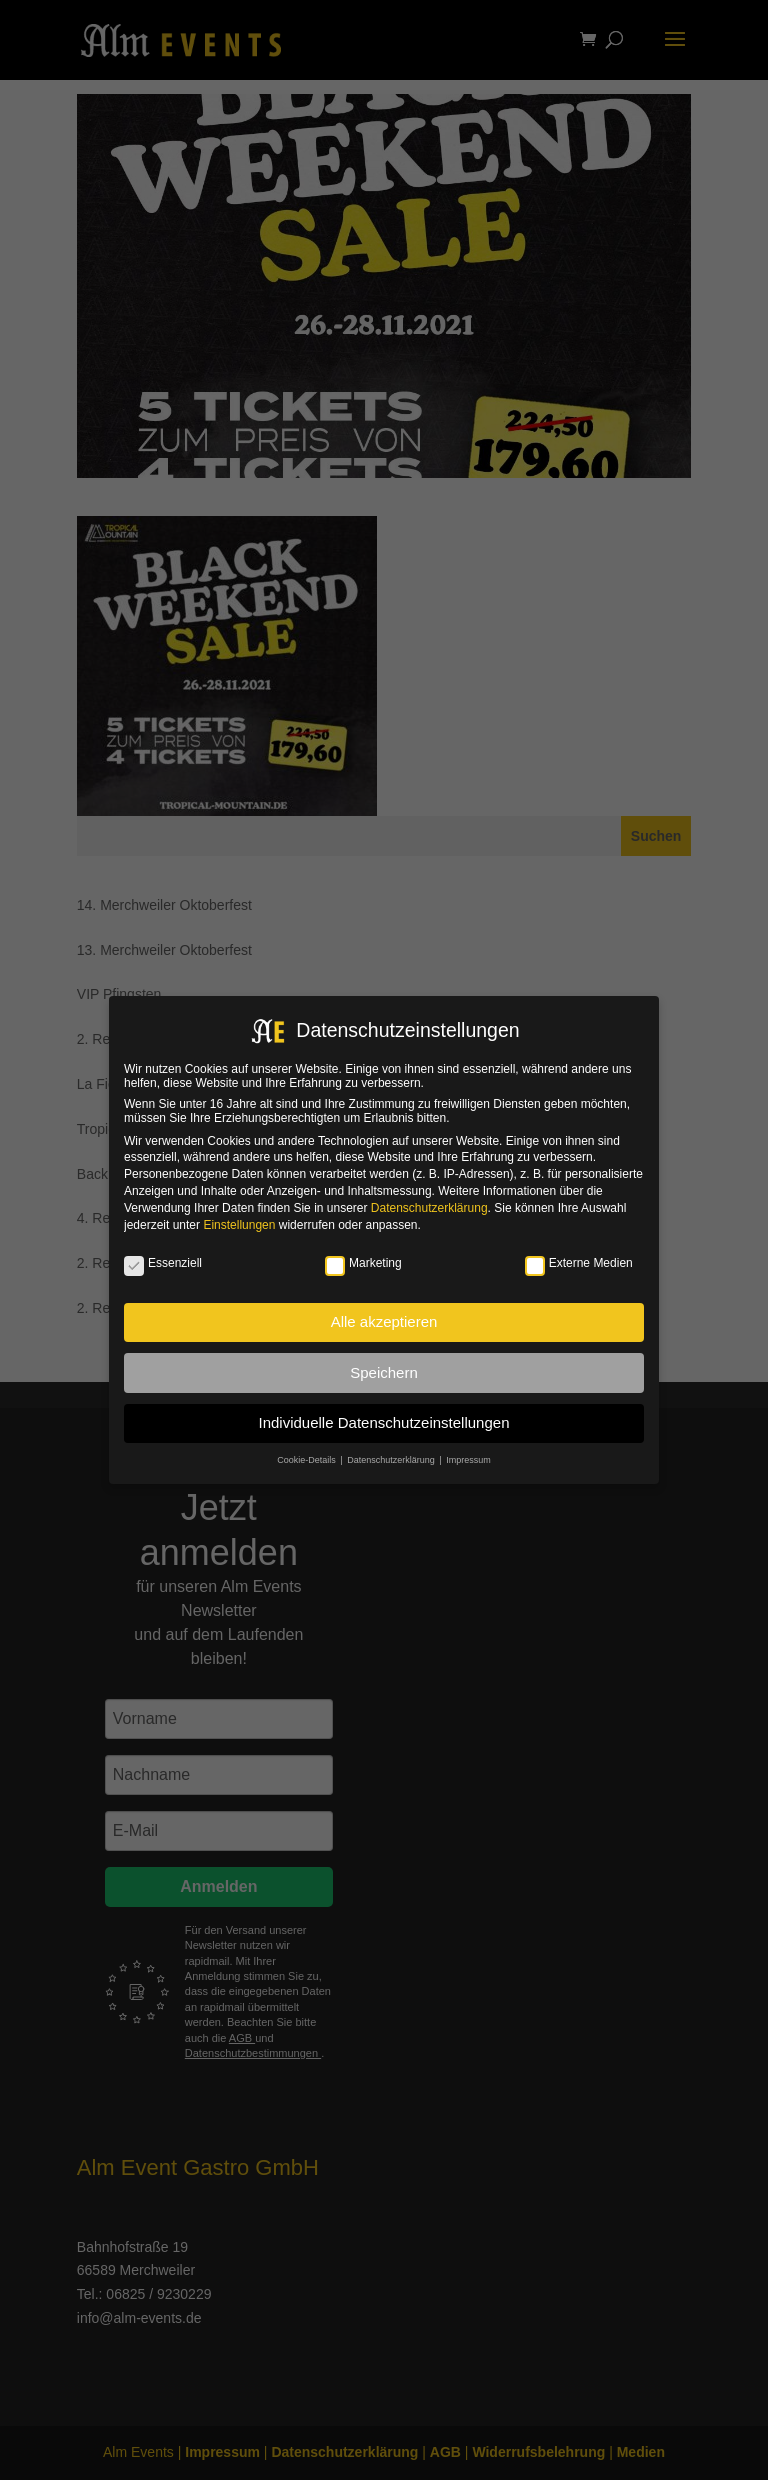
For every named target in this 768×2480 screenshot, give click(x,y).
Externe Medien (579, 1263)
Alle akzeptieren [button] (384, 1321)
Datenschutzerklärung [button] (392, 1460)
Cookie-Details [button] (307, 1460)
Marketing (363, 1263)
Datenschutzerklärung (429, 1208)
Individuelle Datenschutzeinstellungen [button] (383, 1422)
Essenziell (163, 1263)
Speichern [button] (384, 1372)
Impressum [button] (468, 1460)
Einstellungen (239, 1225)
